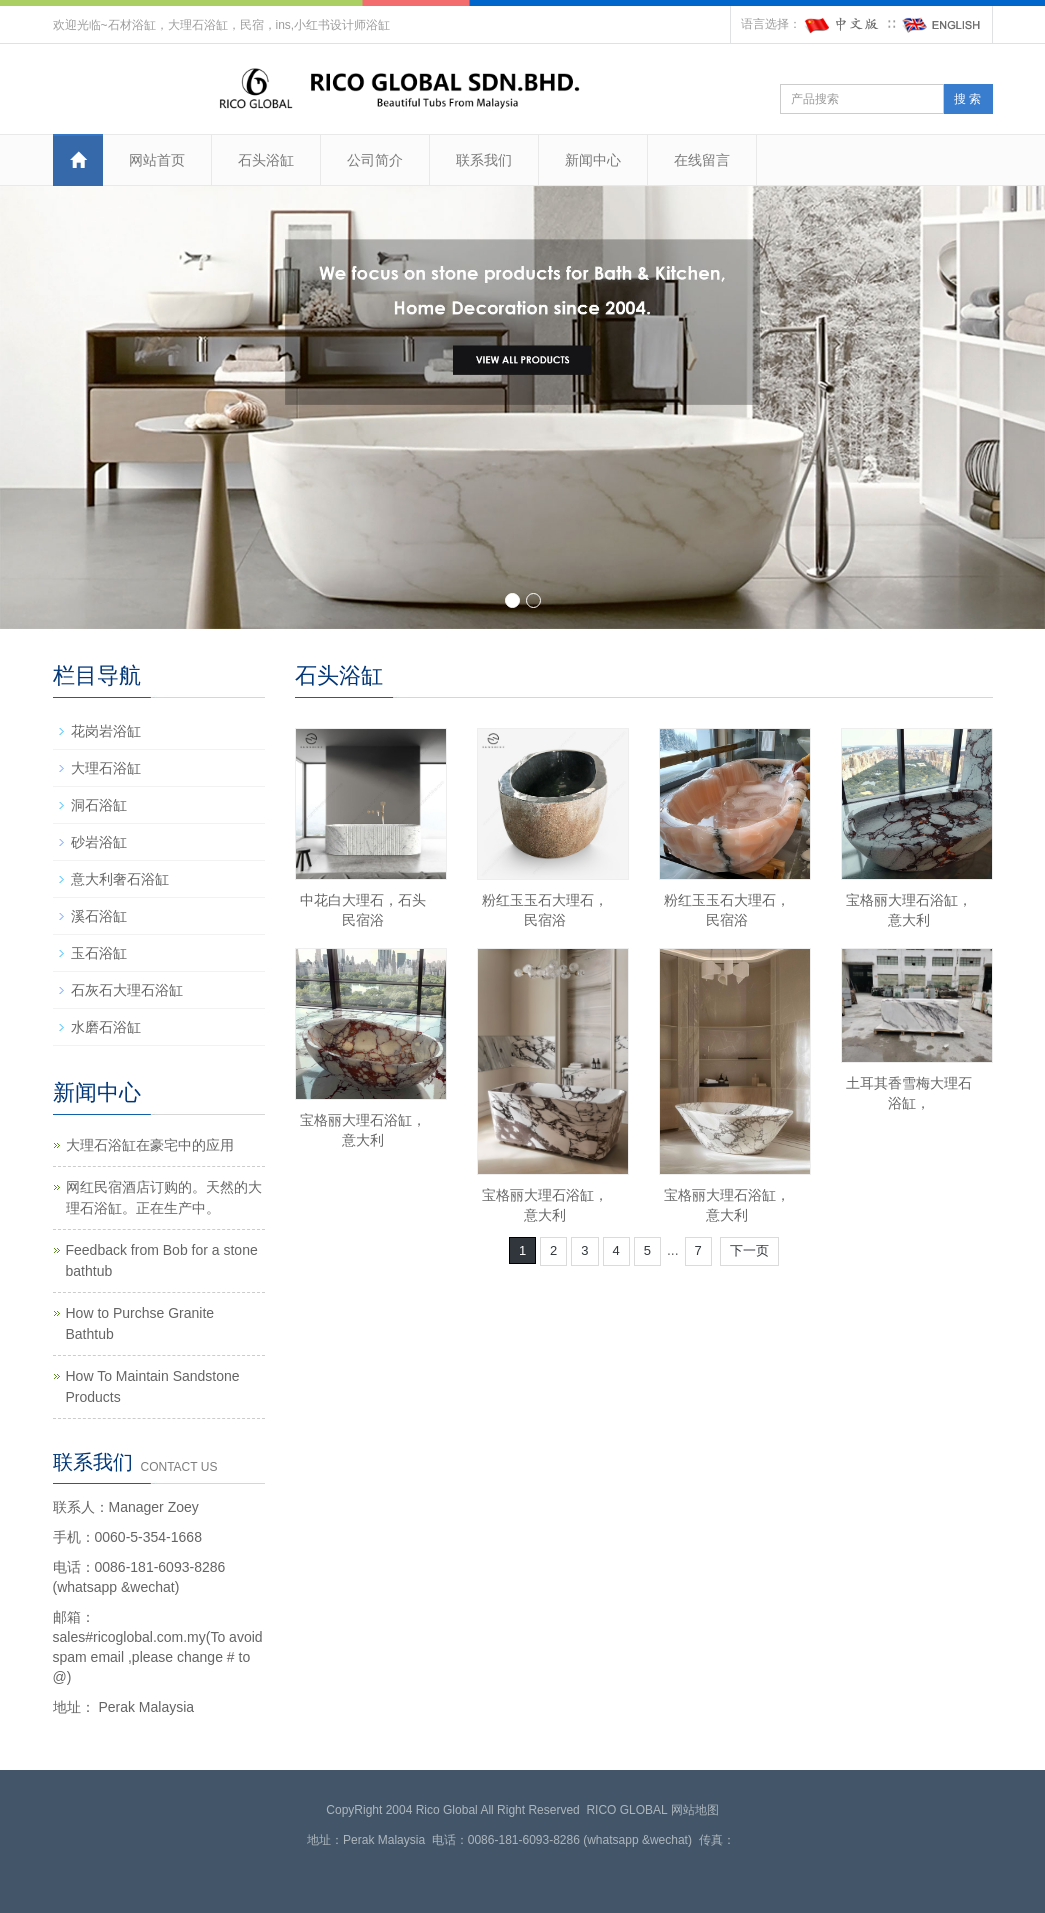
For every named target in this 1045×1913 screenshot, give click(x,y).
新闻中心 (593, 160)
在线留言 (702, 160)
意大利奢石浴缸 (120, 879)
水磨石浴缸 (106, 1027)
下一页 (749, 1250)
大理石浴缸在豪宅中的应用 (150, 1145)
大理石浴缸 (106, 768)
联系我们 (484, 160)
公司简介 (375, 160)
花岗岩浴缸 (106, 731)
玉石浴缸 (99, 953)
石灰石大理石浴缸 (127, 990)
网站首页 (157, 160)
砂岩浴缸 (99, 842)
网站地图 (695, 1810)
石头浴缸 (266, 160)
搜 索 (967, 99)
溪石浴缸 (99, 916)
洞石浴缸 (99, 805)
